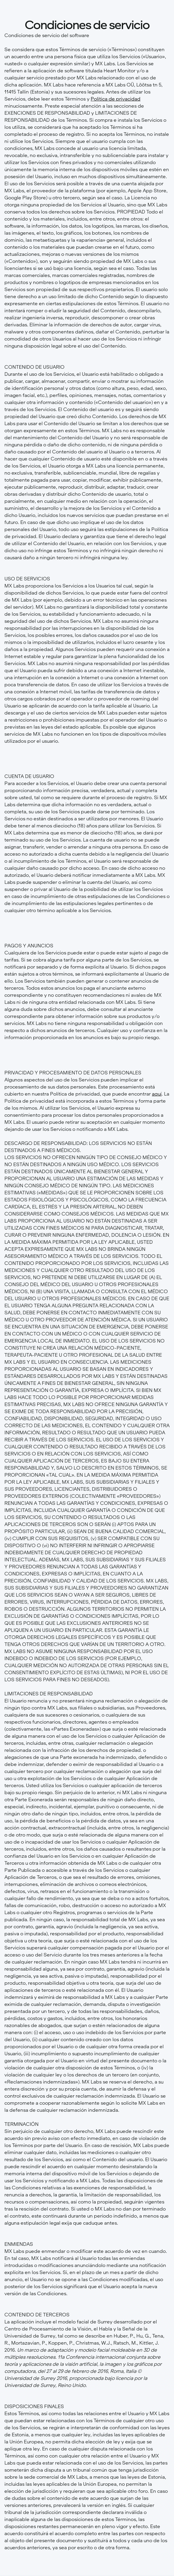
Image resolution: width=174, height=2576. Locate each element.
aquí (157, 1094)
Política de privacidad (115, 99)
